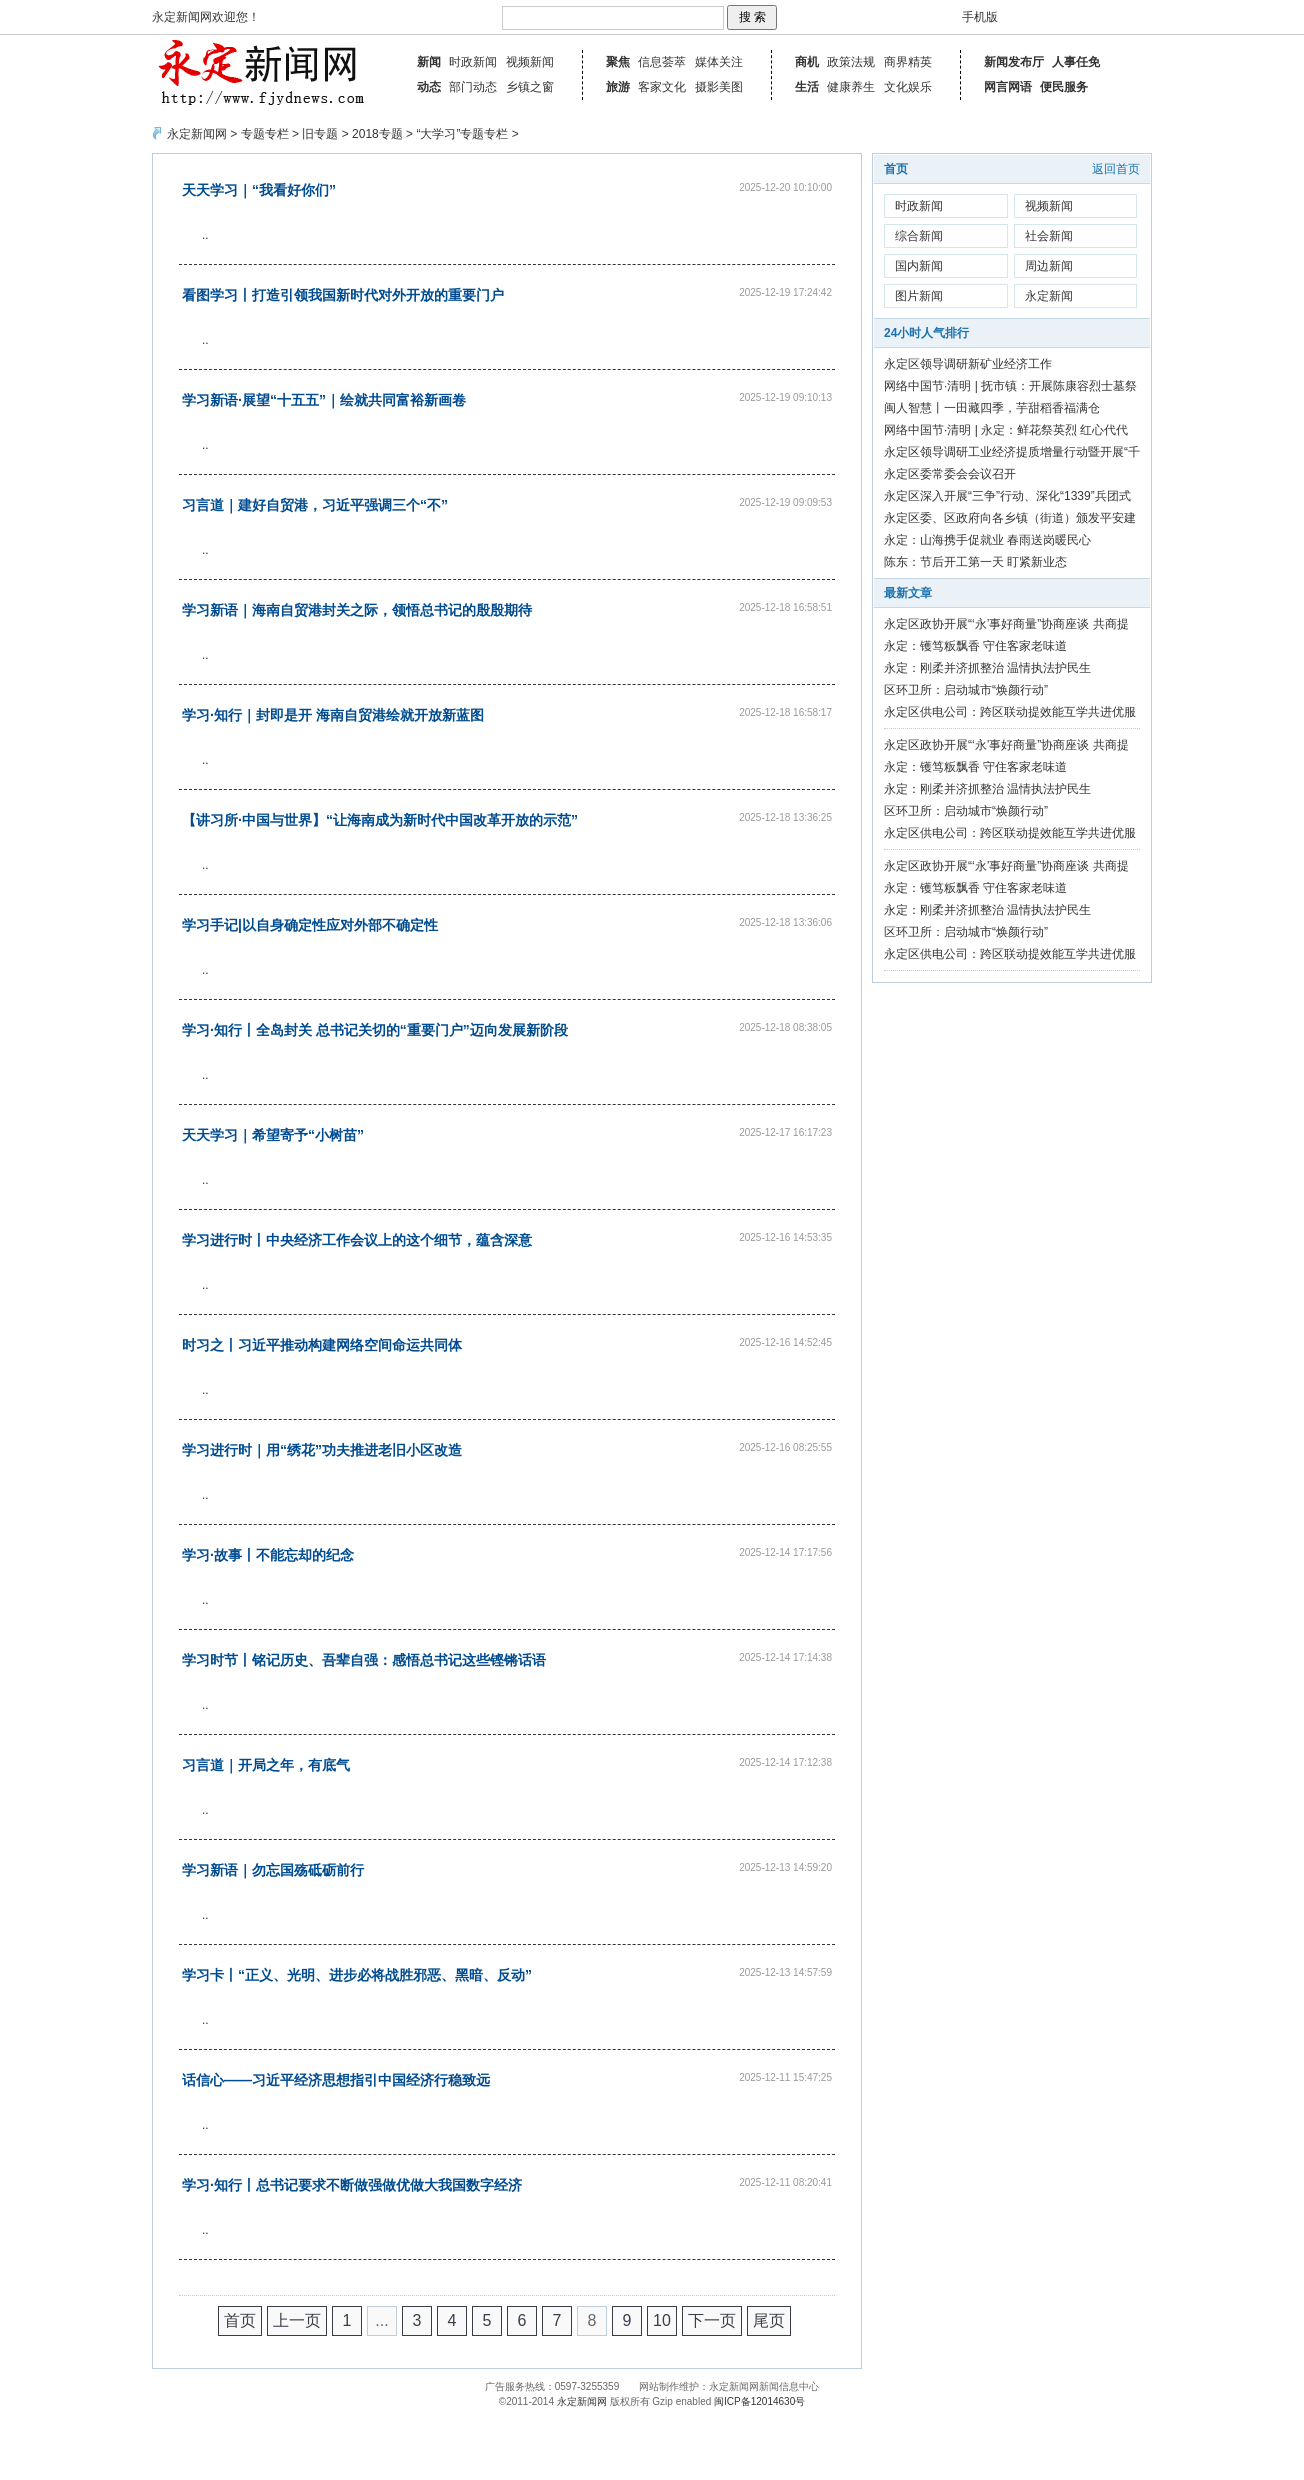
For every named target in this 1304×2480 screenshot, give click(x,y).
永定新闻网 (197, 134)
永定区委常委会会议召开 (950, 474)
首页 (240, 2320)
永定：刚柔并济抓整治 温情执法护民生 (987, 668)
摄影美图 (719, 87)
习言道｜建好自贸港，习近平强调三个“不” (315, 505)
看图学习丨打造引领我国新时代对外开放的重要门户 (343, 295)
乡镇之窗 (530, 87)
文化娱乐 (908, 87)
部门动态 (473, 87)
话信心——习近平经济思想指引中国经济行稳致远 (336, 2080)
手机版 (980, 17)
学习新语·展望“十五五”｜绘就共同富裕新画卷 (324, 400)
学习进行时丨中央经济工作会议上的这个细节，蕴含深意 (357, 1240)
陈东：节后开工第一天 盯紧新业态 (975, 562)
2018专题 (377, 134)
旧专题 (320, 134)
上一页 (297, 2320)
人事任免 (1076, 62)
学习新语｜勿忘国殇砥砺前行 (273, 1870)
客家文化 (662, 87)
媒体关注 (719, 62)
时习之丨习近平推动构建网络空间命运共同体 (322, 1345)
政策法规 (851, 62)
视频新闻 (530, 62)
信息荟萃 (662, 62)
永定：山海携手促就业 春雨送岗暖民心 (987, 540)
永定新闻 (1049, 296)
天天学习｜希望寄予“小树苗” (273, 1135)
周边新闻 (1049, 266)
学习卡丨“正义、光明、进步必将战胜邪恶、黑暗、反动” (357, 1975)
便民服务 (1064, 87)
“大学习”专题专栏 (462, 134)
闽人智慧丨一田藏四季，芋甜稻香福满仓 (992, 408)
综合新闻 (919, 236)
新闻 (429, 62)
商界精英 (908, 62)
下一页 (712, 2320)
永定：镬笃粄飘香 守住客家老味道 (975, 646)
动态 (429, 87)
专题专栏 (265, 134)
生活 (807, 87)
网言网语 (1008, 87)
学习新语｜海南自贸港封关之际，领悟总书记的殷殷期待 (357, 610)
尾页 (769, 2320)
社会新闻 (1049, 236)
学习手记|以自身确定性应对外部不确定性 (310, 925)
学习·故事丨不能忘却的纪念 (268, 1555)
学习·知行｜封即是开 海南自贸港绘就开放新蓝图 (333, 715)
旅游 (618, 87)
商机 (807, 62)
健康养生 (851, 87)
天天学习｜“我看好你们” (259, 190)
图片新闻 (919, 296)
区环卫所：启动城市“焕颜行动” (966, 690)
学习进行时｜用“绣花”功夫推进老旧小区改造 (322, 1450)
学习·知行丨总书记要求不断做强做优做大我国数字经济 (352, 2185)
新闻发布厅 (1014, 62)
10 (662, 2320)
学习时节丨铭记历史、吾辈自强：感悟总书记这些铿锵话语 (364, 1660)
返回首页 (1116, 169)
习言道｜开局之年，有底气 (266, 1765)
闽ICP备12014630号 (759, 2401)
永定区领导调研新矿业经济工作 (968, 364)
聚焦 (618, 62)
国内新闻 (919, 266)
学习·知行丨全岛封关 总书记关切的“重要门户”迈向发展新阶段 (375, 1030)
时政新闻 (473, 62)
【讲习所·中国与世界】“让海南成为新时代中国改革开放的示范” (380, 820)
